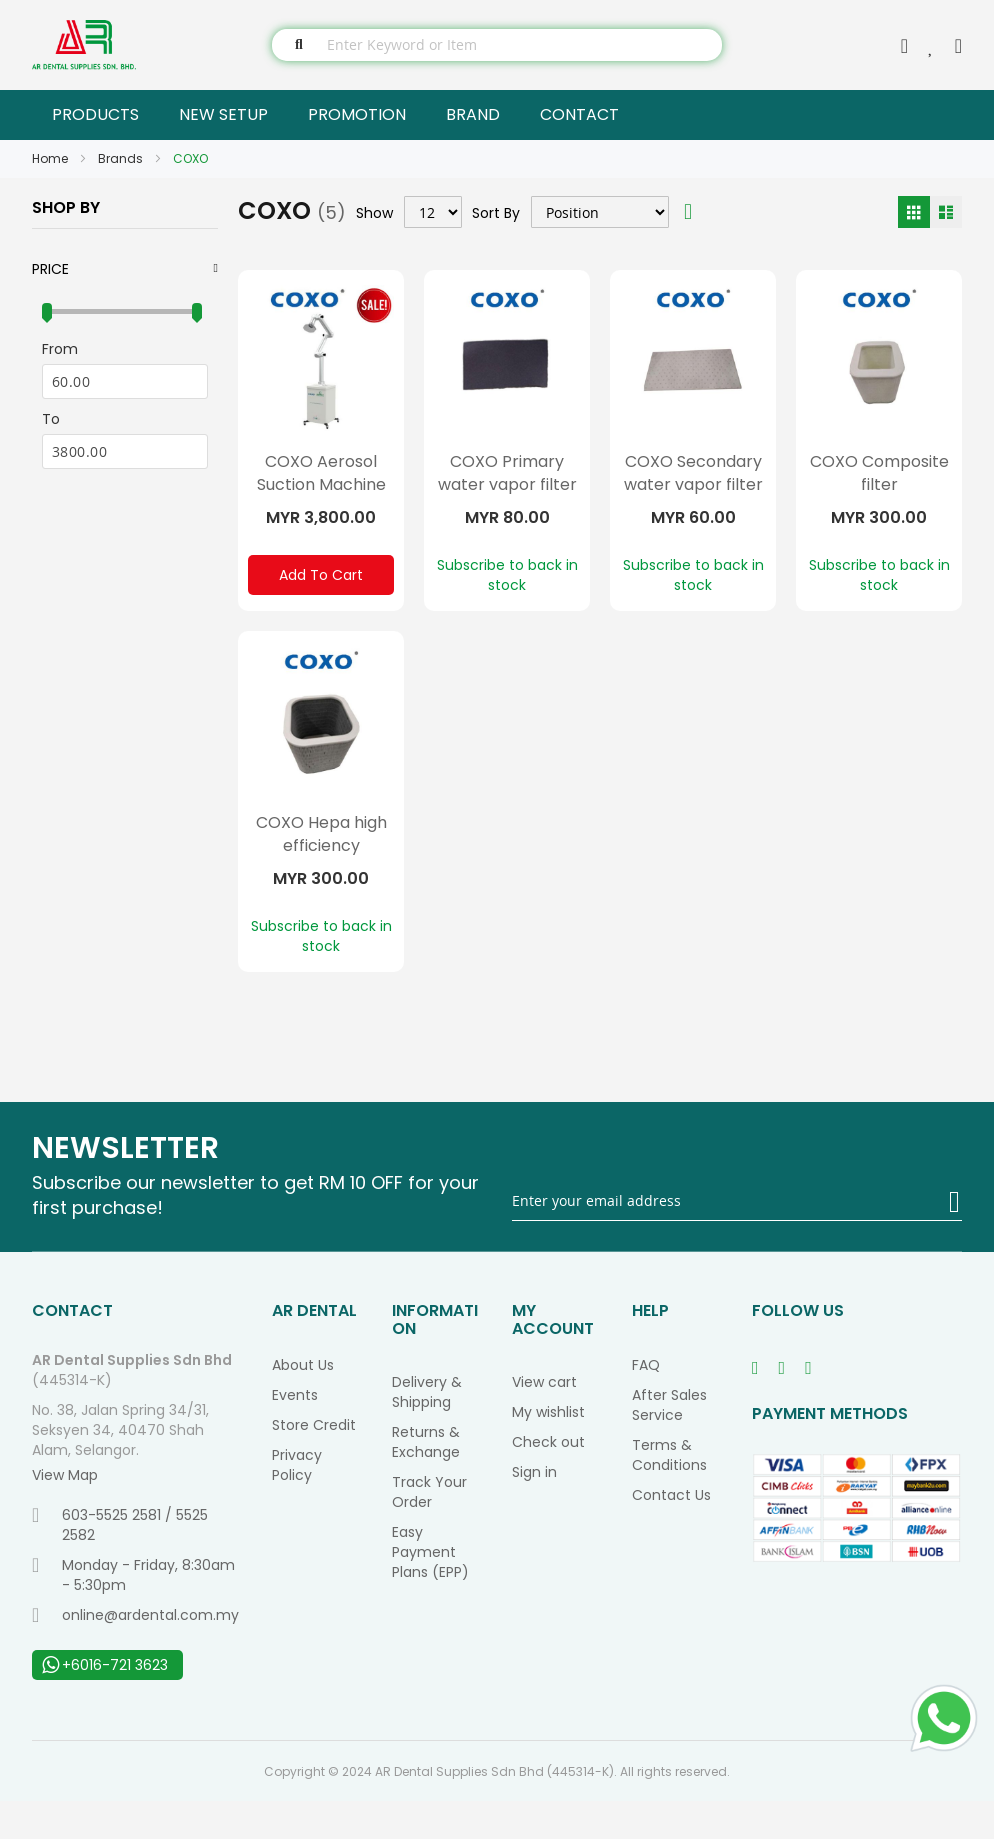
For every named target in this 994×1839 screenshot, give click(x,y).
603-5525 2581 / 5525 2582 (120, 1563)
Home (51, 158)
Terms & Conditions (669, 1493)
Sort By (496, 212)
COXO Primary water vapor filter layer (507, 484)
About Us (303, 1403)
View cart (544, 1420)
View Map (65, 1513)
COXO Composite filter (879, 473)
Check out (548, 1480)
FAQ (646, 1403)
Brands (122, 158)
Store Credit (314, 1463)
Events (295, 1433)
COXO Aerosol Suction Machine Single (321, 484)
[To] (125, 451)
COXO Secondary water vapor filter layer (693, 484)
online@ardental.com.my (135, 1653)
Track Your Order (429, 1530)
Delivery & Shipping (427, 1430)
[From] (125, 381)
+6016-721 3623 (105, 1703)
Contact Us (671, 1533)
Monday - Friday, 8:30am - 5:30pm (133, 1613)
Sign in (534, 1510)
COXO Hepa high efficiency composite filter (321, 864)
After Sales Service (669, 1443)
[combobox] (497, 45)
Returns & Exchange (426, 1480)
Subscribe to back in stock (507, 575)
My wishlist (548, 1450)
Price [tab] (50, 269)
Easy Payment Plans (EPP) (430, 1590)
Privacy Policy (297, 1503)
